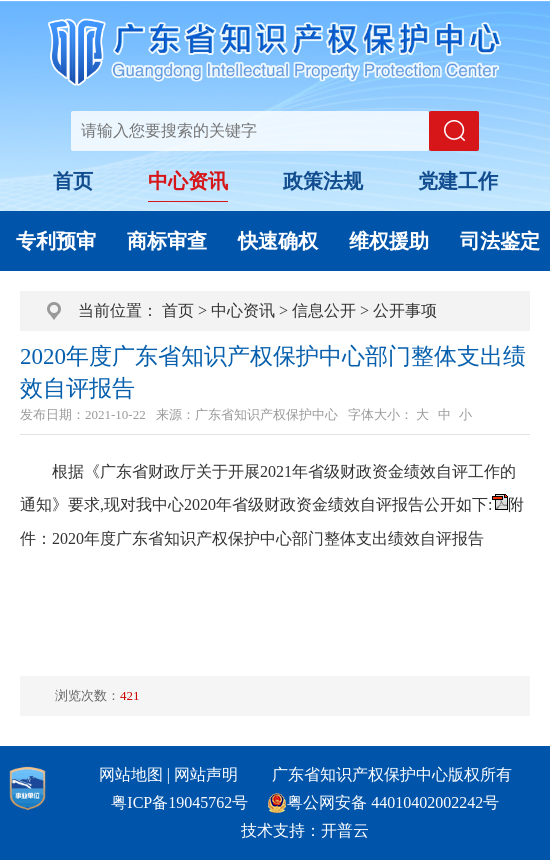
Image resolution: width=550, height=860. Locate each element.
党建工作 (458, 181)
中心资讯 (188, 181)
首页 (73, 181)
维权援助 (389, 241)
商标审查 (167, 241)
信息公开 (324, 310)
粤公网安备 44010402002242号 (393, 802)
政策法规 (323, 181)
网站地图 (131, 774)
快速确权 (278, 241)
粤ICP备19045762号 (179, 802)
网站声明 (206, 774)
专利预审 (56, 241)
